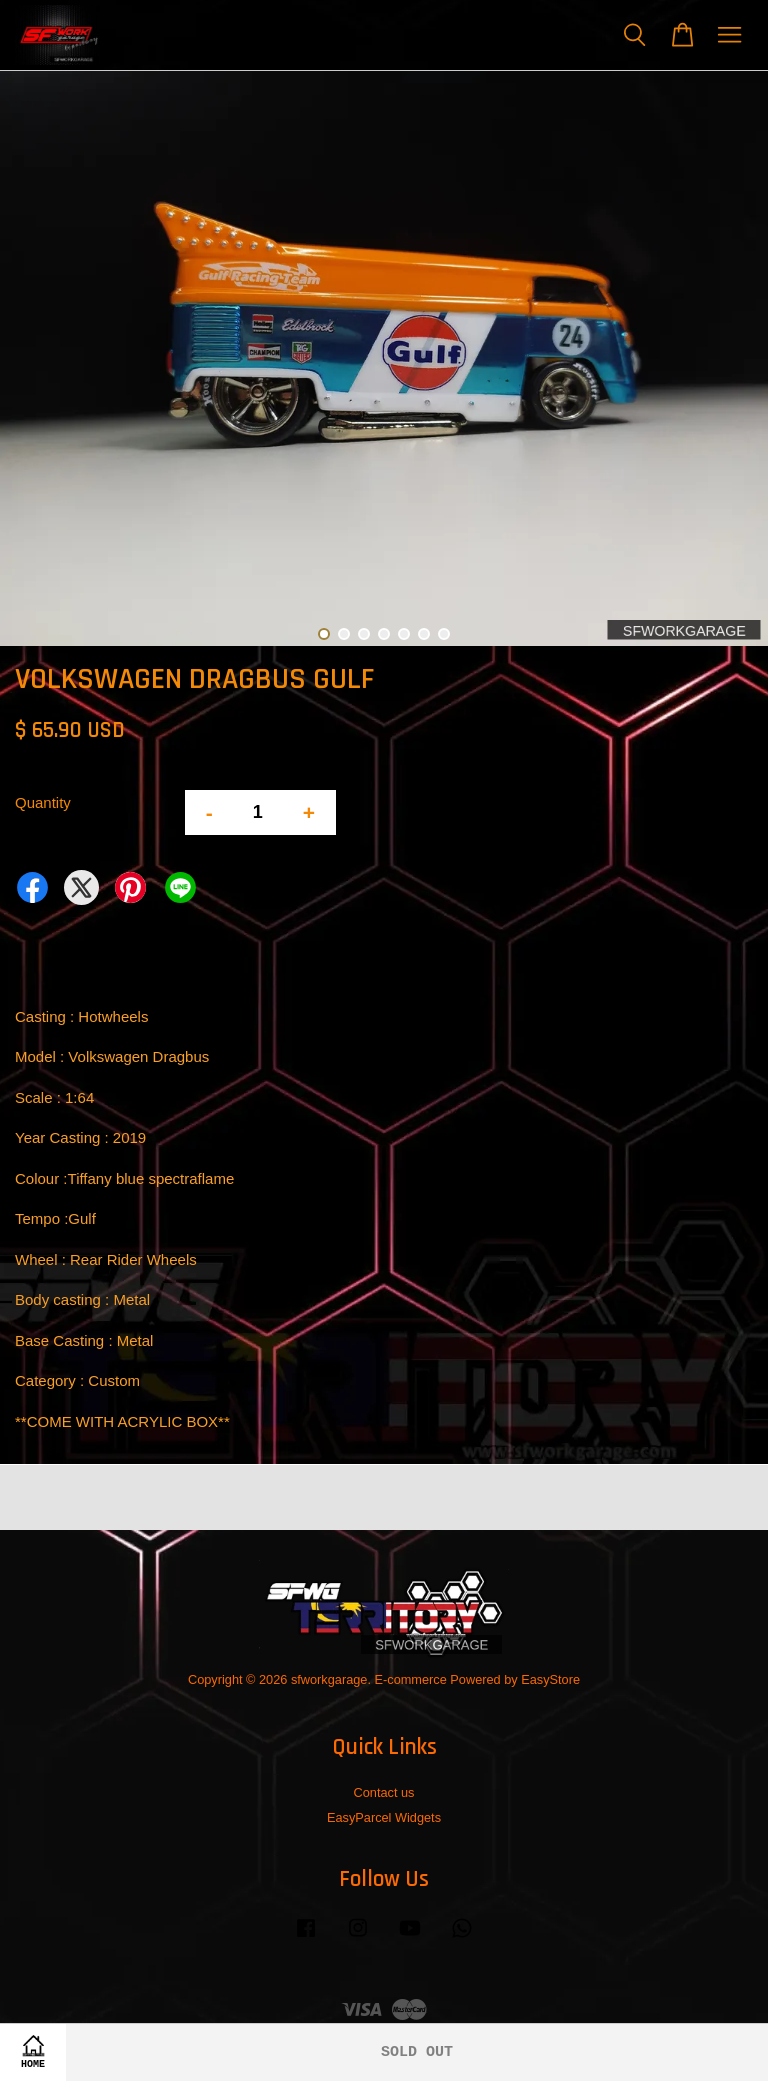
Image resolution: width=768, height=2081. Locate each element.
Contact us (384, 1792)
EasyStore (550, 1679)
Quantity (43, 802)
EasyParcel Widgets (384, 1817)
